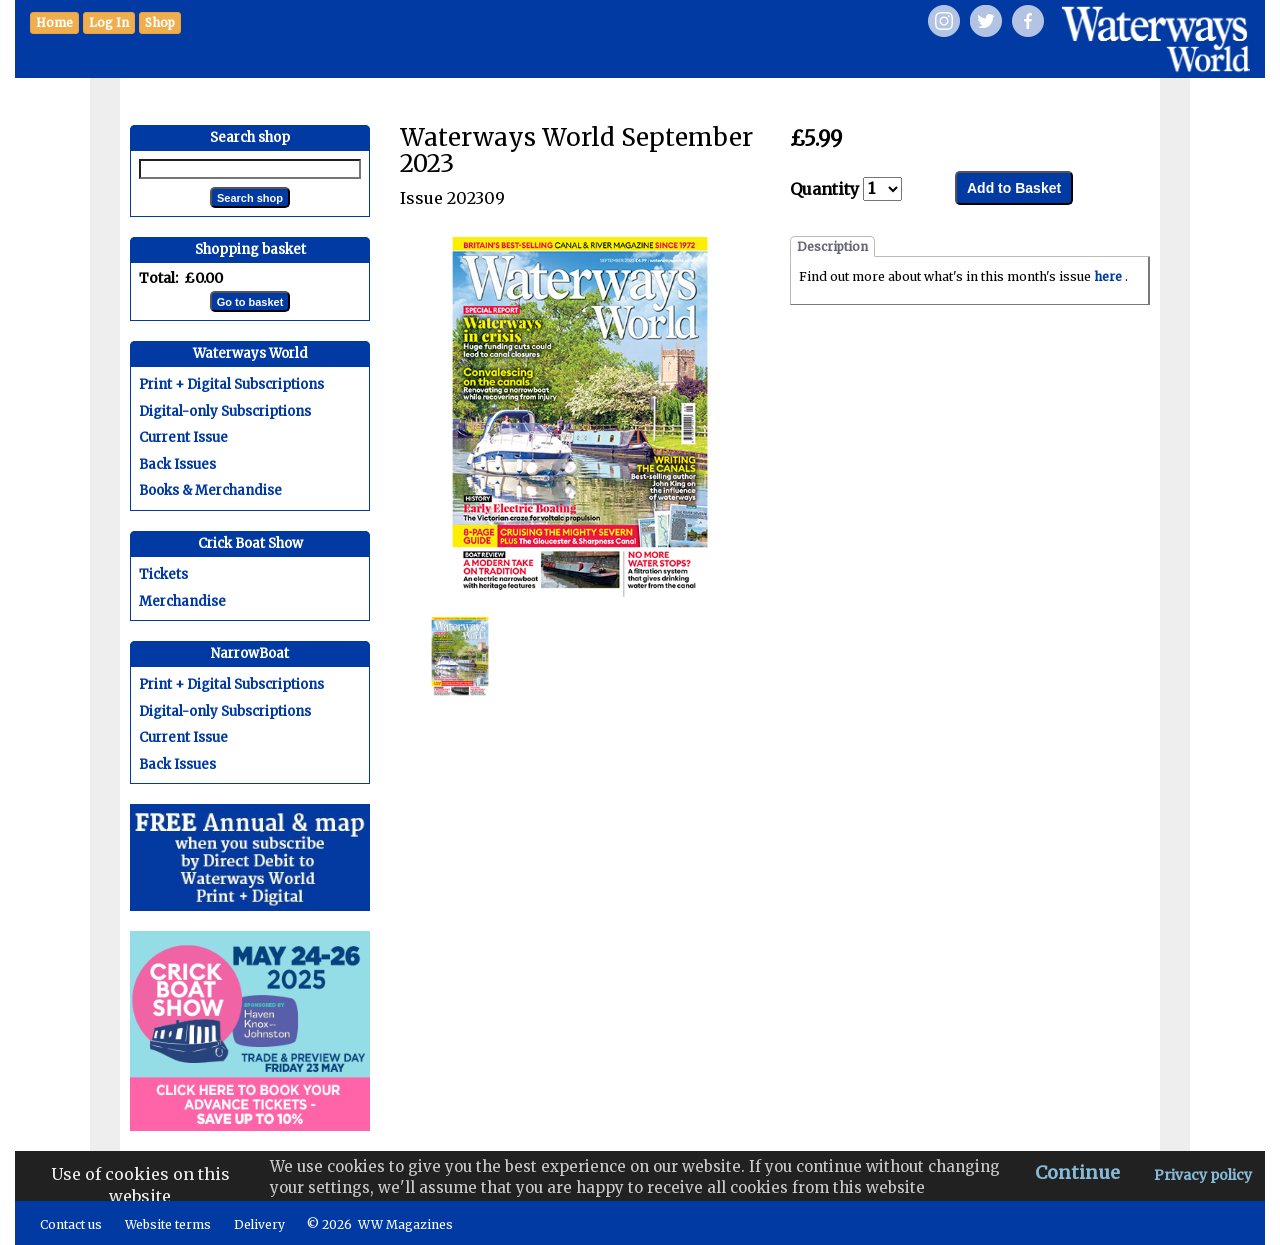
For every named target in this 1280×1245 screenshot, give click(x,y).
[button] (160, 23)
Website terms (168, 1224)
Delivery (259, 1224)
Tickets (163, 574)
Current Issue (183, 437)
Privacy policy (1203, 1175)
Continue (1077, 1172)
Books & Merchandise (210, 490)
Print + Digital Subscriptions (231, 384)
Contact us (71, 1224)
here (1109, 276)
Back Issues (177, 464)
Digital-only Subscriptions (225, 411)
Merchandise (182, 601)
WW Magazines (405, 1224)
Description (832, 246)
